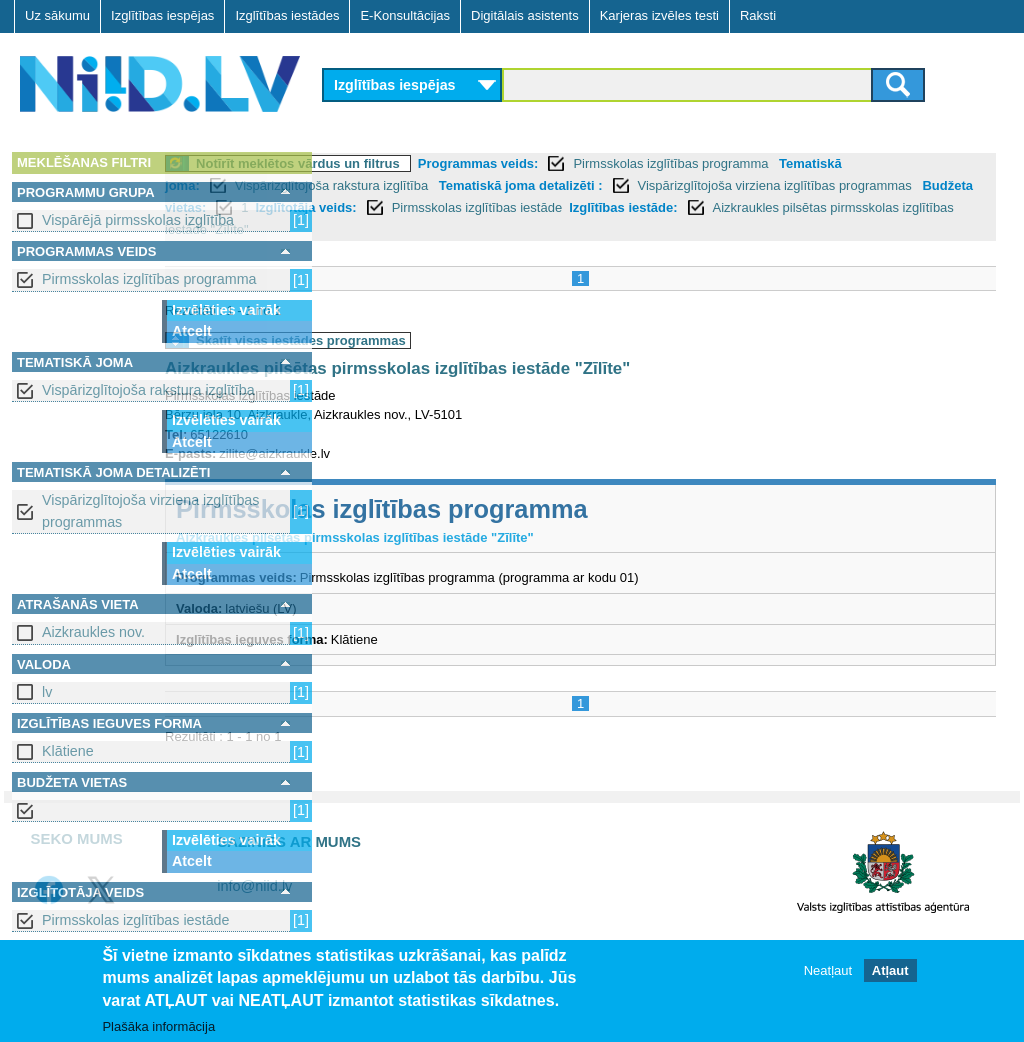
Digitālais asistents (525, 15)
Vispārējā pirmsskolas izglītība (138, 220)
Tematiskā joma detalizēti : (757, 185)
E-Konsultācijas (405, 15)
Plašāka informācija (158, 1026)
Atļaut (890, 970)
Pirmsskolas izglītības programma (149, 279)
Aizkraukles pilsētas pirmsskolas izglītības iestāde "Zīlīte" (684, 229)
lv (47, 692)
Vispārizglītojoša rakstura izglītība (148, 390)
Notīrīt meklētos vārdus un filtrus (461, 163)
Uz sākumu (57, 15)
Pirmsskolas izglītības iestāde (136, 920)
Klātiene (68, 751)
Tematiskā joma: (385, 185)
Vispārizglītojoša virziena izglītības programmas (150, 510)
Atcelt (192, 331)
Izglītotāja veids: (710, 207)
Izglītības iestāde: (431, 229)
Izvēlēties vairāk (226, 310)
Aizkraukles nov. (93, 632)
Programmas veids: (641, 163)
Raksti (758, 15)
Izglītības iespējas (162, 15)
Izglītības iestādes (287, 15)
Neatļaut (828, 970)
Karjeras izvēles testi (659, 15)
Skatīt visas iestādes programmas (464, 340)
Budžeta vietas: (562, 207)
